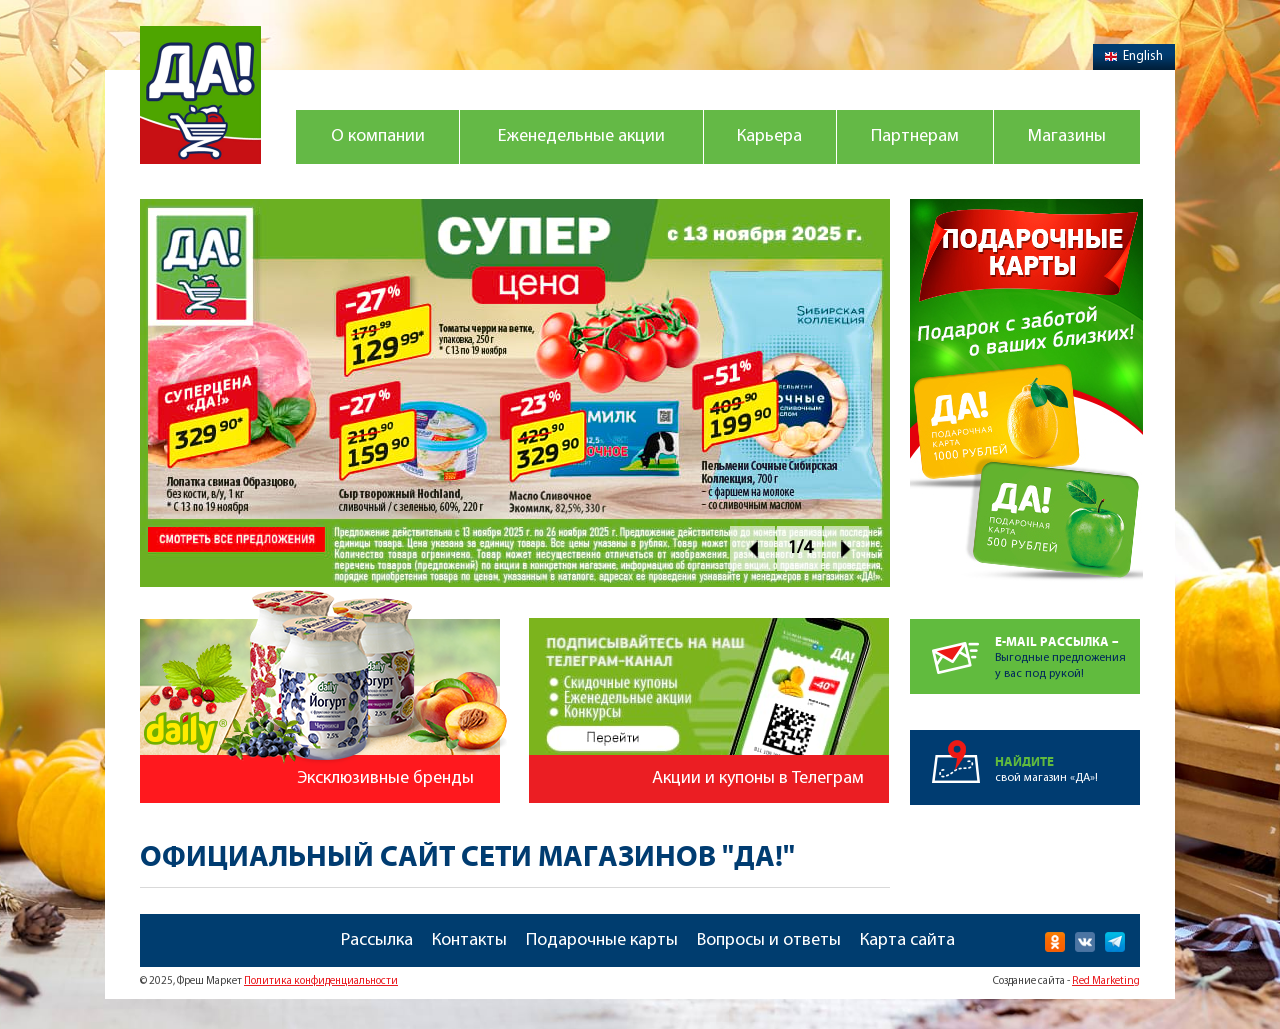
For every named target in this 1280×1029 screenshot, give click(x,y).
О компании (378, 136)
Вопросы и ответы (769, 940)
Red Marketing (1106, 981)
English (1134, 56)
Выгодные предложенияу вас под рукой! (1067, 649)
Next (846, 548)
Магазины (1067, 136)
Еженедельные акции (581, 136)
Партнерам (915, 136)
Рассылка (377, 940)
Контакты (469, 940)
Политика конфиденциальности (321, 981)
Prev (752, 548)
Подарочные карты (602, 940)
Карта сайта (907, 940)
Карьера (769, 136)
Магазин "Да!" (200, 95)
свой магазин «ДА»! (1067, 757)
